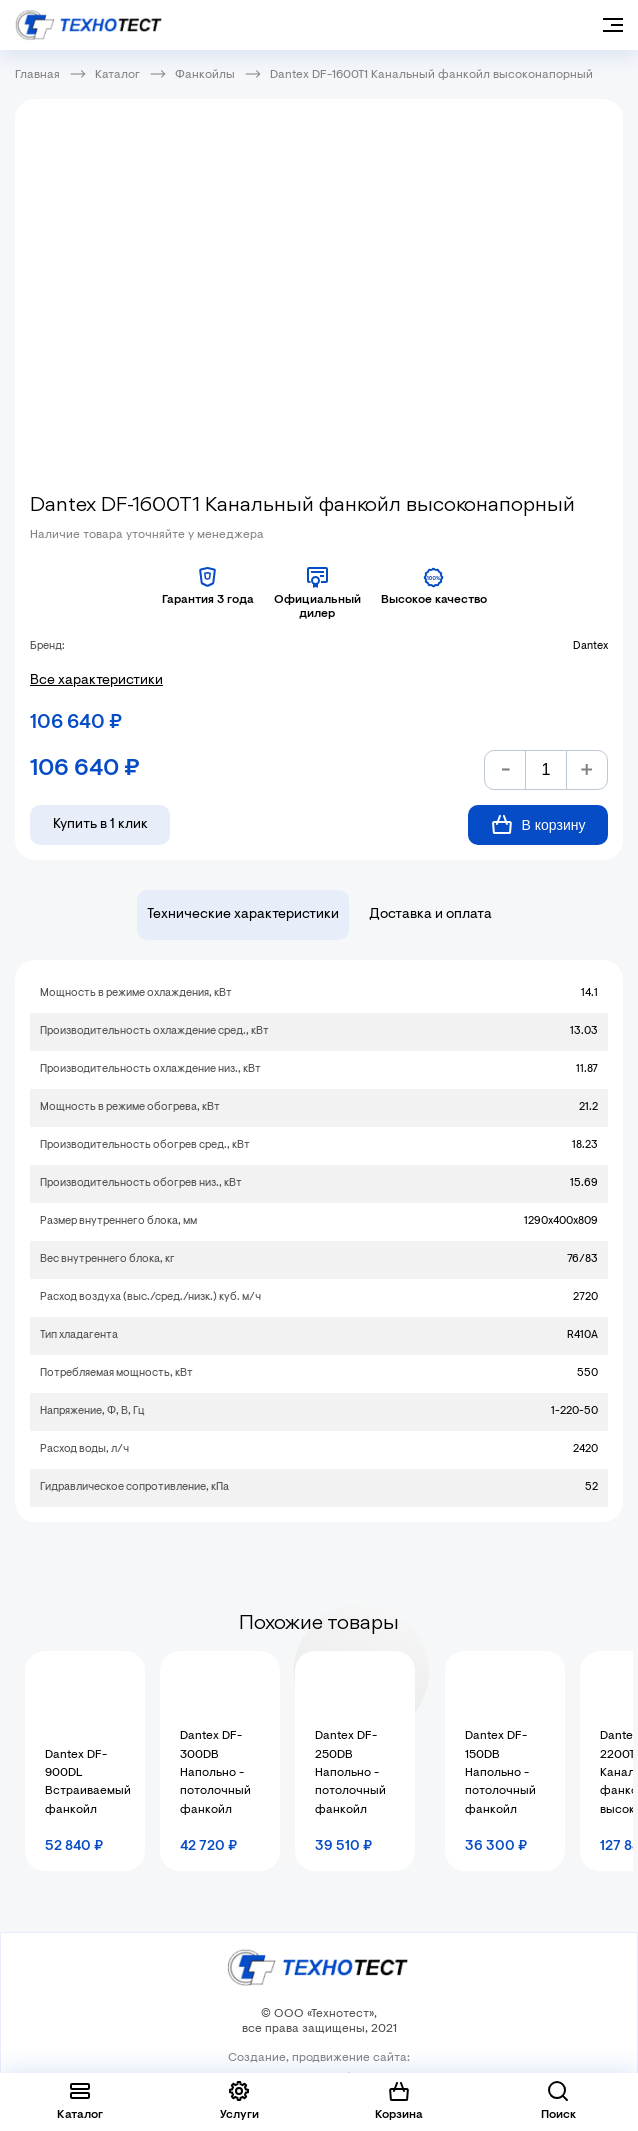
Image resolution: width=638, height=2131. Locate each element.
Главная (37, 75)
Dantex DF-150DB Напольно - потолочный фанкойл (500, 1773)
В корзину (538, 824)
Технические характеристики (243, 915)
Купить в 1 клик (100, 825)
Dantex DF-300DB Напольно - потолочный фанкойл (215, 1773)
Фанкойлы (205, 75)
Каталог (117, 75)
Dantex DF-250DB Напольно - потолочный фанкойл (350, 1773)
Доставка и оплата (430, 915)
